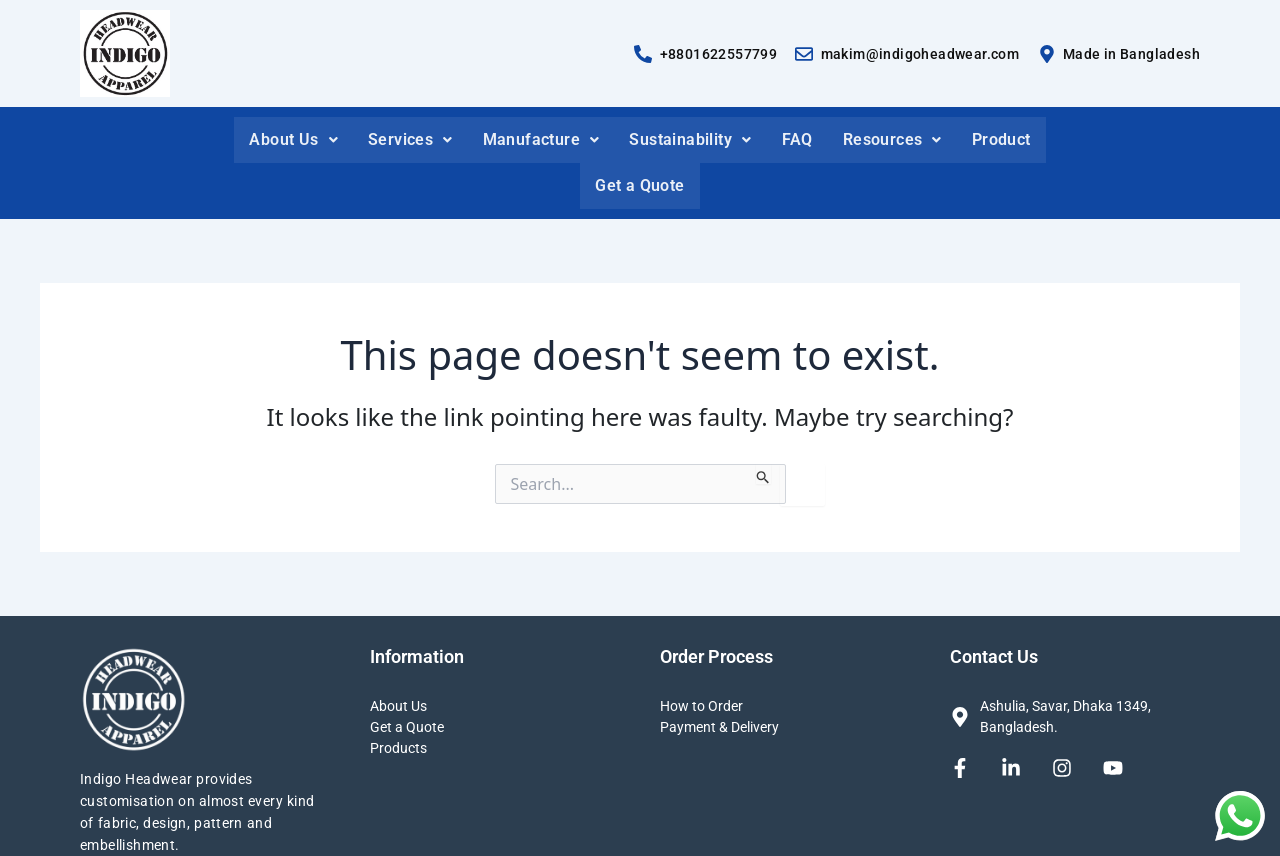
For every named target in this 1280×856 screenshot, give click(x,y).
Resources (892, 139)
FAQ (797, 139)
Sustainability (690, 139)
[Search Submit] (763, 474)
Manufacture (541, 139)
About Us (293, 139)
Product (1001, 139)
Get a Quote (639, 185)
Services (410, 139)
